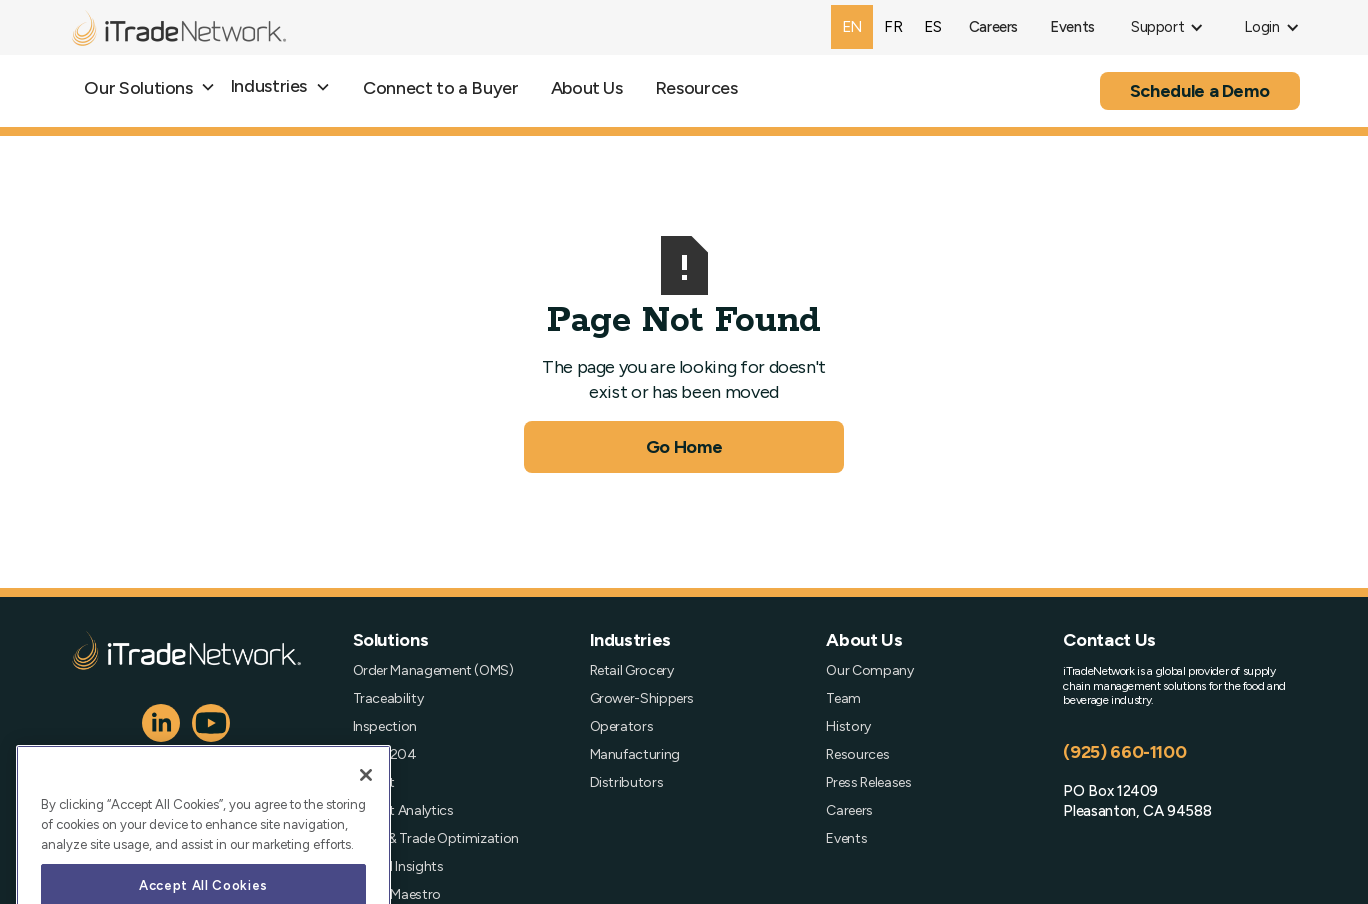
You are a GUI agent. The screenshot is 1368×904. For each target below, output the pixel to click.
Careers (849, 811)
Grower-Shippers (642, 699)
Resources (696, 88)
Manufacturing (635, 755)
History (848, 727)
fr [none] (893, 26)
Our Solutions (138, 88)
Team (843, 699)
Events (846, 839)
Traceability (388, 699)
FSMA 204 (385, 755)
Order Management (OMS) (433, 671)
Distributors (627, 783)
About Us (587, 88)
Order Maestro (397, 895)
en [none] (852, 26)
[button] (1167, 27)
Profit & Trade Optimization (436, 839)
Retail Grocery (632, 671)
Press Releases (868, 783)
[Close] (366, 800)
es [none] (932, 26)
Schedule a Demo (1200, 91)
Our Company (869, 671)
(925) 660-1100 (1124, 752)
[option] (893, 27)
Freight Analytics (403, 811)
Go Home (684, 447)
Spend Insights (398, 867)
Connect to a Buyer (441, 88)
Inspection (385, 727)
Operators (622, 727)
